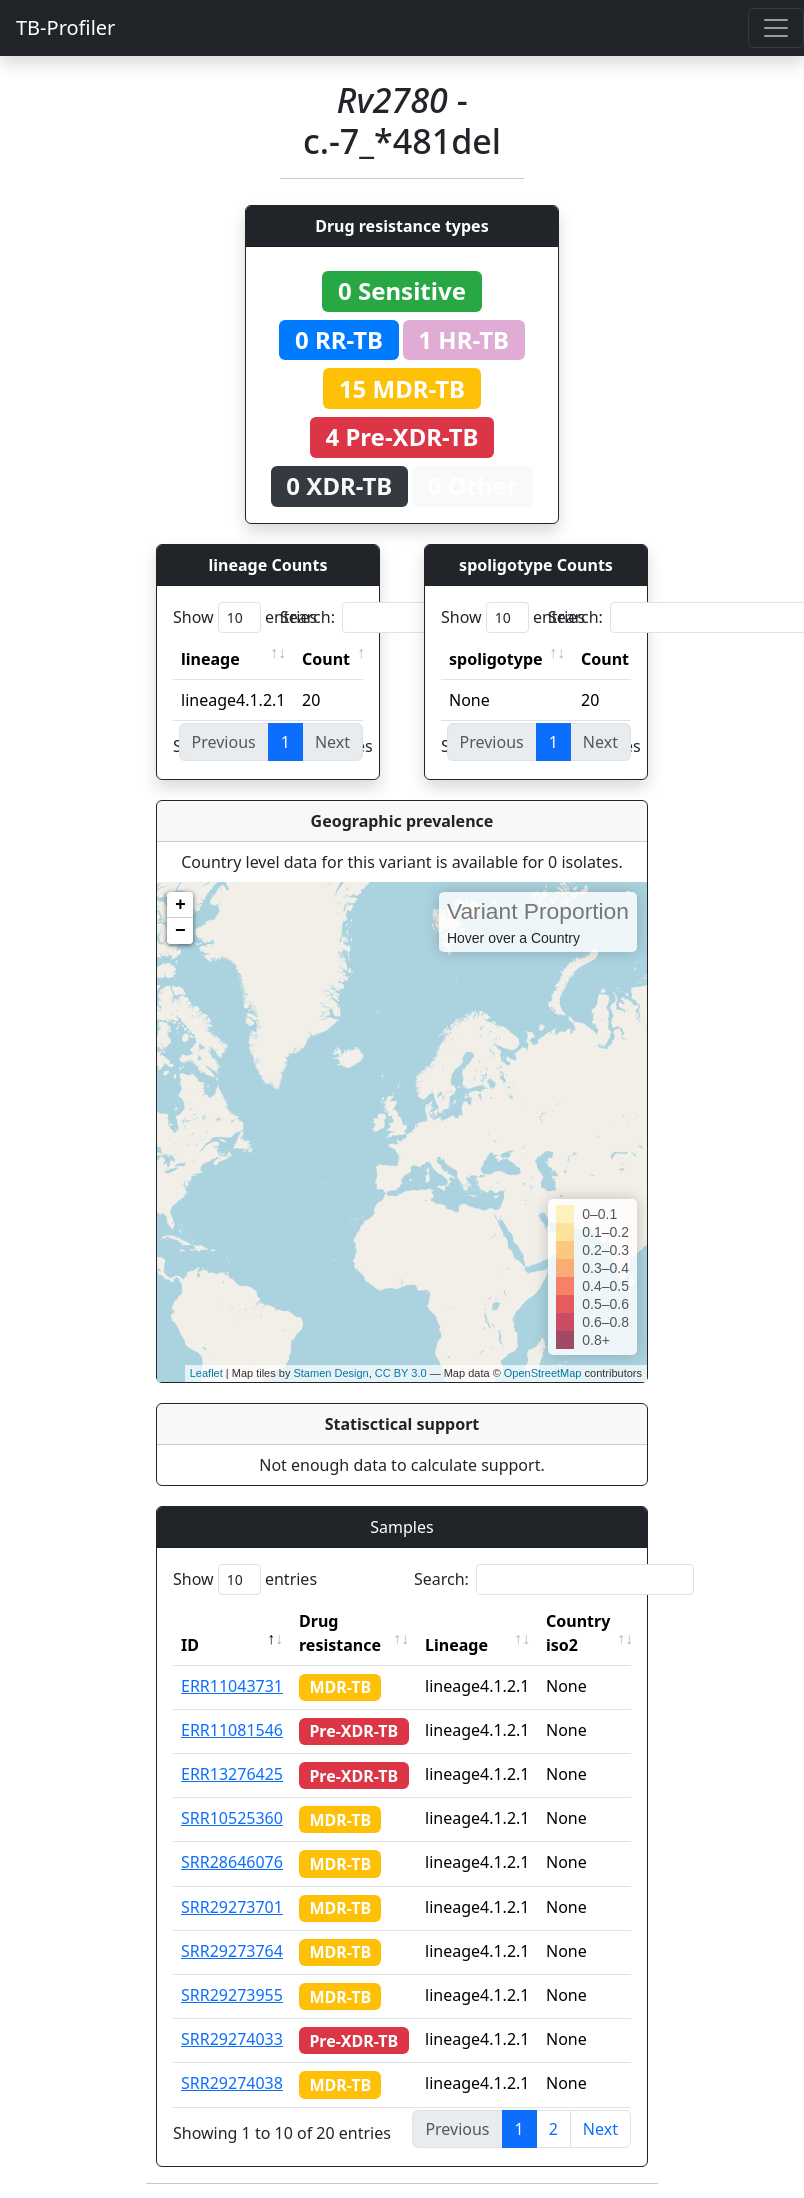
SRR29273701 (232, 1907)
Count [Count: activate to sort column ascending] (326, 659)
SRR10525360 (232, 1818)
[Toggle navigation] (776, 28)
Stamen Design (330, 1373)
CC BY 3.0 (401, 1373)
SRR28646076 (232, 1862)
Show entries (245, 617)
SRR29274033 (232, 2039)
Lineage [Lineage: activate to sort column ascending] (456, 1645)
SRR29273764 (232, 1951)
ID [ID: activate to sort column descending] (190, 1645)
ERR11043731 (232, 1686)
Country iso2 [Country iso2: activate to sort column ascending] (578, 1633)
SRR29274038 (232, 2083)
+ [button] (180, 905)
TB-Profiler (65, 27)
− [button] (180, 931)
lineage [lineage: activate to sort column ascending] (210, 659)
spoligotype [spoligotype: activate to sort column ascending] (496, 659)
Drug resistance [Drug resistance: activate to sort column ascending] (340, 1633)
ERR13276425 (232, 1774)
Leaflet (206, 1373)
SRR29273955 (232, 1995)
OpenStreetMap (543, 1373)
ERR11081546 (232, 1730)
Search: (420, 617)
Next (600, 2129)
